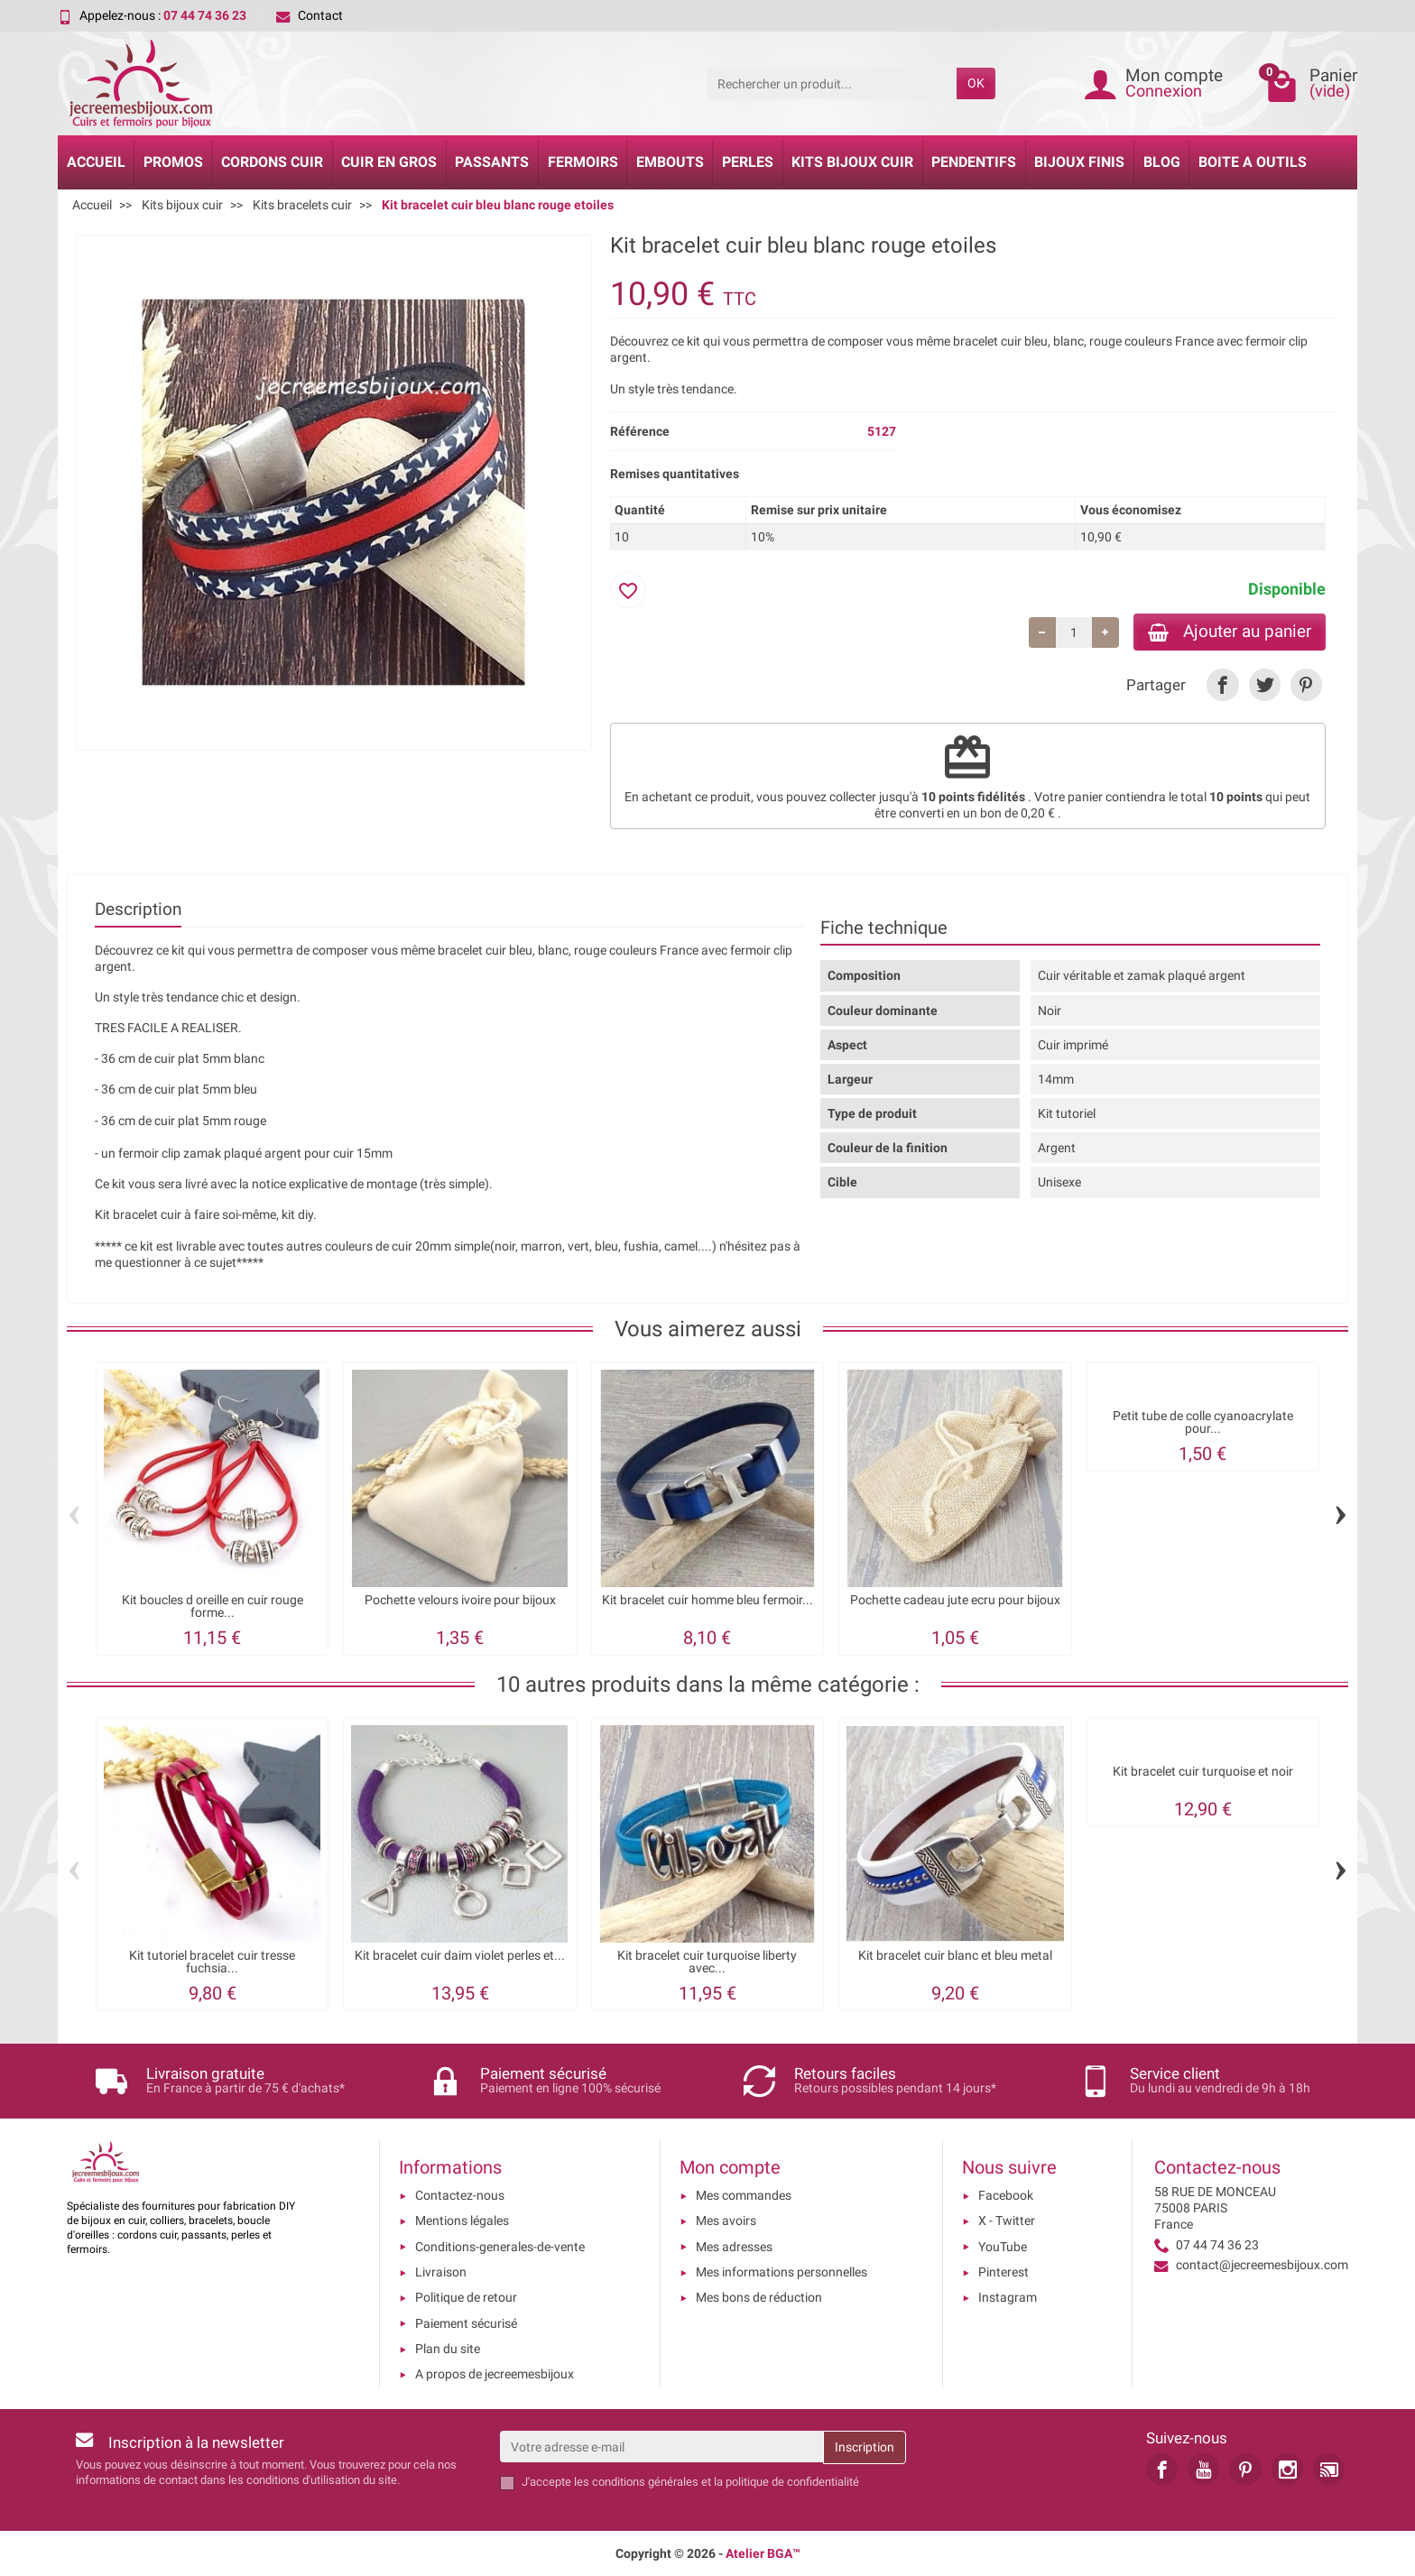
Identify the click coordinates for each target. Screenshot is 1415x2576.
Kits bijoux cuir (852, 162)
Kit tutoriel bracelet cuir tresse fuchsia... (212, 1961)
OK (976, 83)
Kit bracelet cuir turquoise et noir (1203, 1770)
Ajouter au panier (1229, 631)
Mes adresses (734, 2246)
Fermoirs (583, 162)
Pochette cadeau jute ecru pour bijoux (955, 1599)
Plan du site (447, 2348)
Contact (309, 15)
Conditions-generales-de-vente (500, 2246)
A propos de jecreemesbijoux (494, 2374)
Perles (747, 162)
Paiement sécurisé (466, 2323)
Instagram (1007, 2297)
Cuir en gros (389, 162)
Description (138, 909)
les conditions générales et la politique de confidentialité (716, 2481)
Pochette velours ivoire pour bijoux (460, 1599)
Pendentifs (973, 162)
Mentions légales (462, 2220)
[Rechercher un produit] (832, 83)
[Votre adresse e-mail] (661, 2446)
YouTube (1002, 2246)
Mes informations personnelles (781, 2272)
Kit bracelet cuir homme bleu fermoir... (707, 1599)
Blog (1161, 162)
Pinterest (1003, 2272)
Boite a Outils (1252, 162)
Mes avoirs (726, 2220)
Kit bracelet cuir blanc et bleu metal (955, 1954)
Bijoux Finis (1079, 162)
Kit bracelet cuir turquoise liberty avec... (707, 1961)
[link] (1222, 684)
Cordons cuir (272, 162)
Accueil (96, 162)
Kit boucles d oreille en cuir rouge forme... (212, 1606)
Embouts (670, 162)
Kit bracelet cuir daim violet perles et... (460, 1954)
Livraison (441, 2272)
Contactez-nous (459, 2195)
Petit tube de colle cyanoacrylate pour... (1203, 1422)
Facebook (1005, 2195)
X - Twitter (1006, 2220)
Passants (492, 162)
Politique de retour (466, 2297)
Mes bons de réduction (759, 2297)
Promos (173, 162)
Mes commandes (743, 2195)
